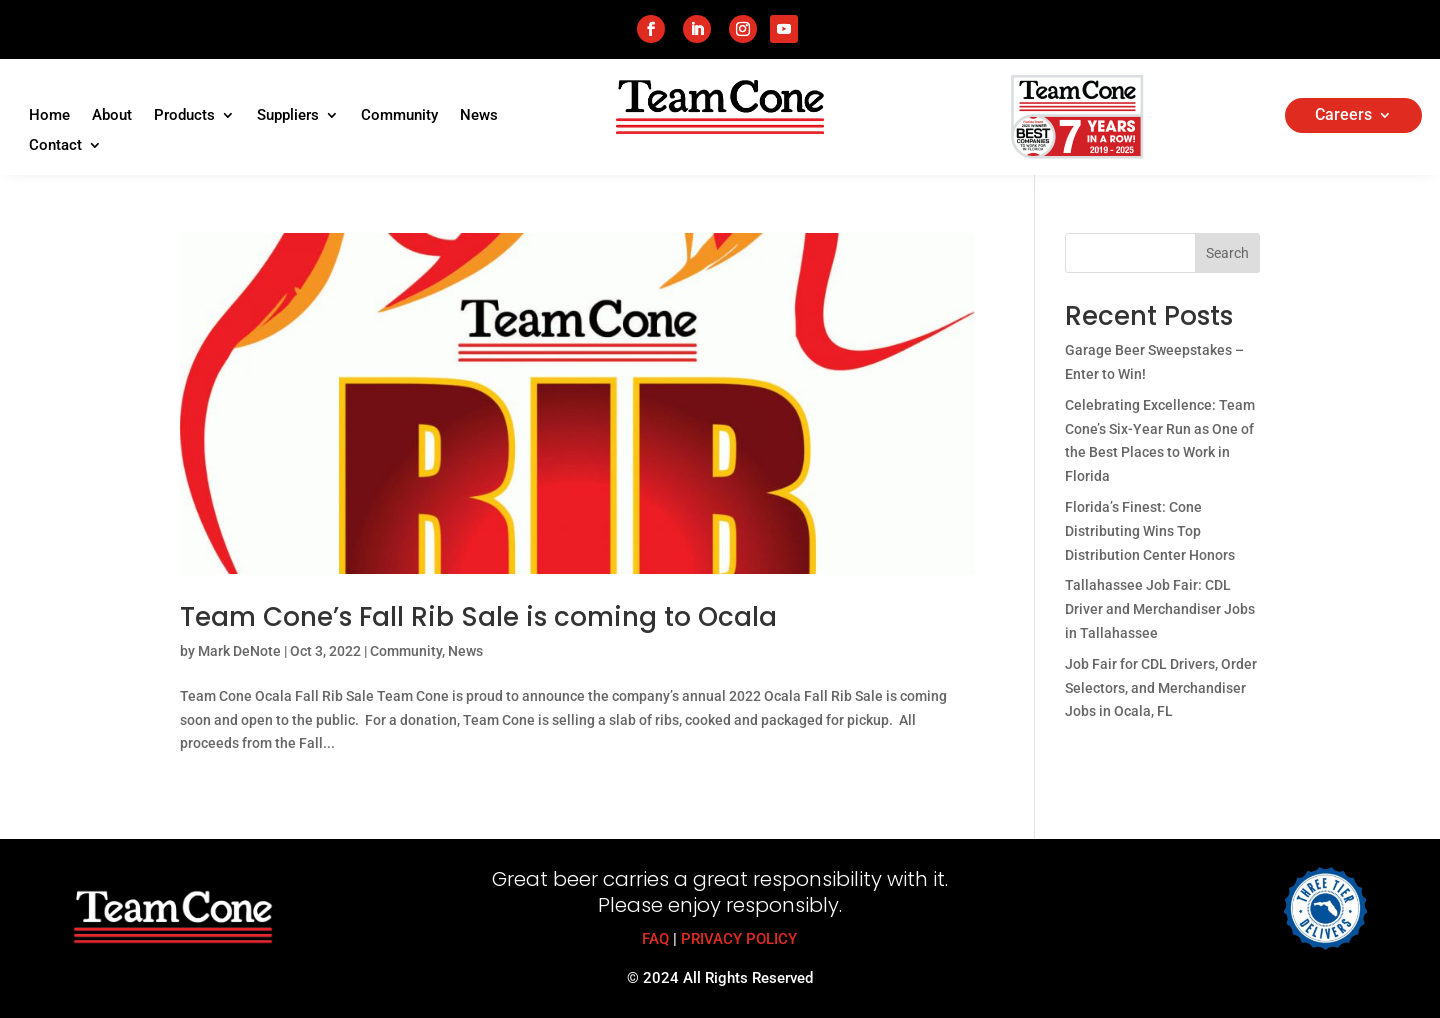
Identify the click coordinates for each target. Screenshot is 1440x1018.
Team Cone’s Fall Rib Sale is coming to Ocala (478, 617)
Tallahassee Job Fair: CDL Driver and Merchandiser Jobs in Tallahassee (1160, 609)
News (479, 116)
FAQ (655, 939)
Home (49, 116)
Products (184, 116)
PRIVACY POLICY (739, 939)
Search (1227, 253)
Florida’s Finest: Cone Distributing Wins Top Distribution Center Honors (1150, 531)
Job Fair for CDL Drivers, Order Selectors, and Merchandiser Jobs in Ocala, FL (1161, 688)
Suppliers (288, 116)
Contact (55, 146)
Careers (1343, 116)
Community (399, 116)
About (112, 116)
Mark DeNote (239, 651)
